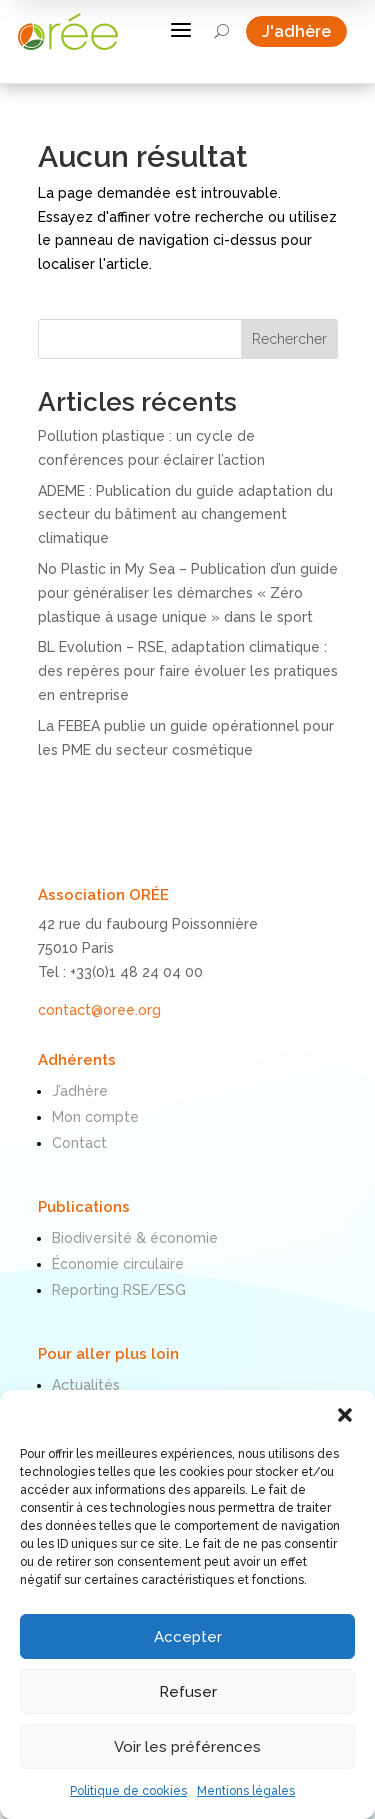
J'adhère (304, 31)
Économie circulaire (118, 1264)
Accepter (188, 1637)
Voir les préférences (187, 1747)
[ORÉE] (68, 31)
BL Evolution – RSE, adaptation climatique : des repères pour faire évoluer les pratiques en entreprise (188, 671)
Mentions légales (246, 1791)
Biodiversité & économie (135, 1238)
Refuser (188, 1692)
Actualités (86, 1385)
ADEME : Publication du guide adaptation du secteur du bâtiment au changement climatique (185, 515)
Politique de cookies (128, 1791)
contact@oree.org (99, 1010)
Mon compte (95, 1117)
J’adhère (80, 1091)
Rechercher (289, 339)
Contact (79, 1143)
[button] (345, 1415)
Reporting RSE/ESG (119, 1290)
